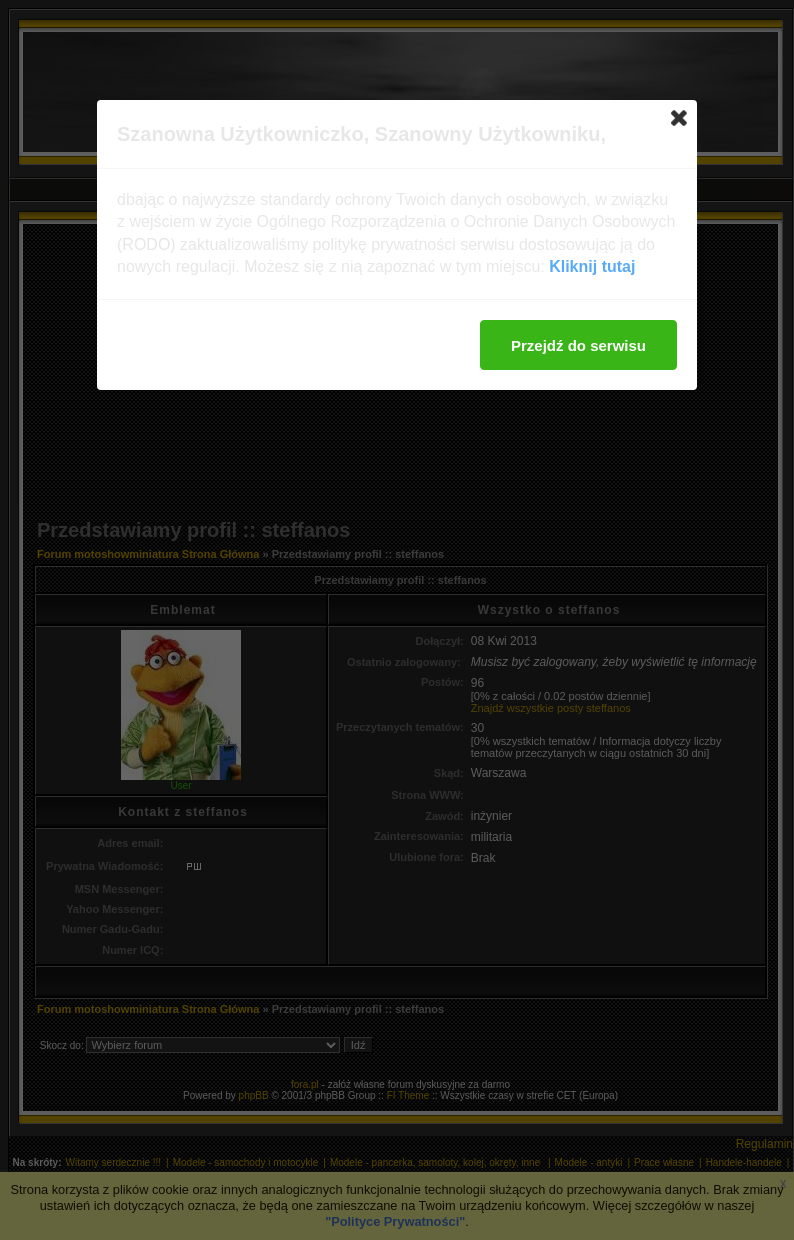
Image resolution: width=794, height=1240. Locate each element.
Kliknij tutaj (592, 266)
